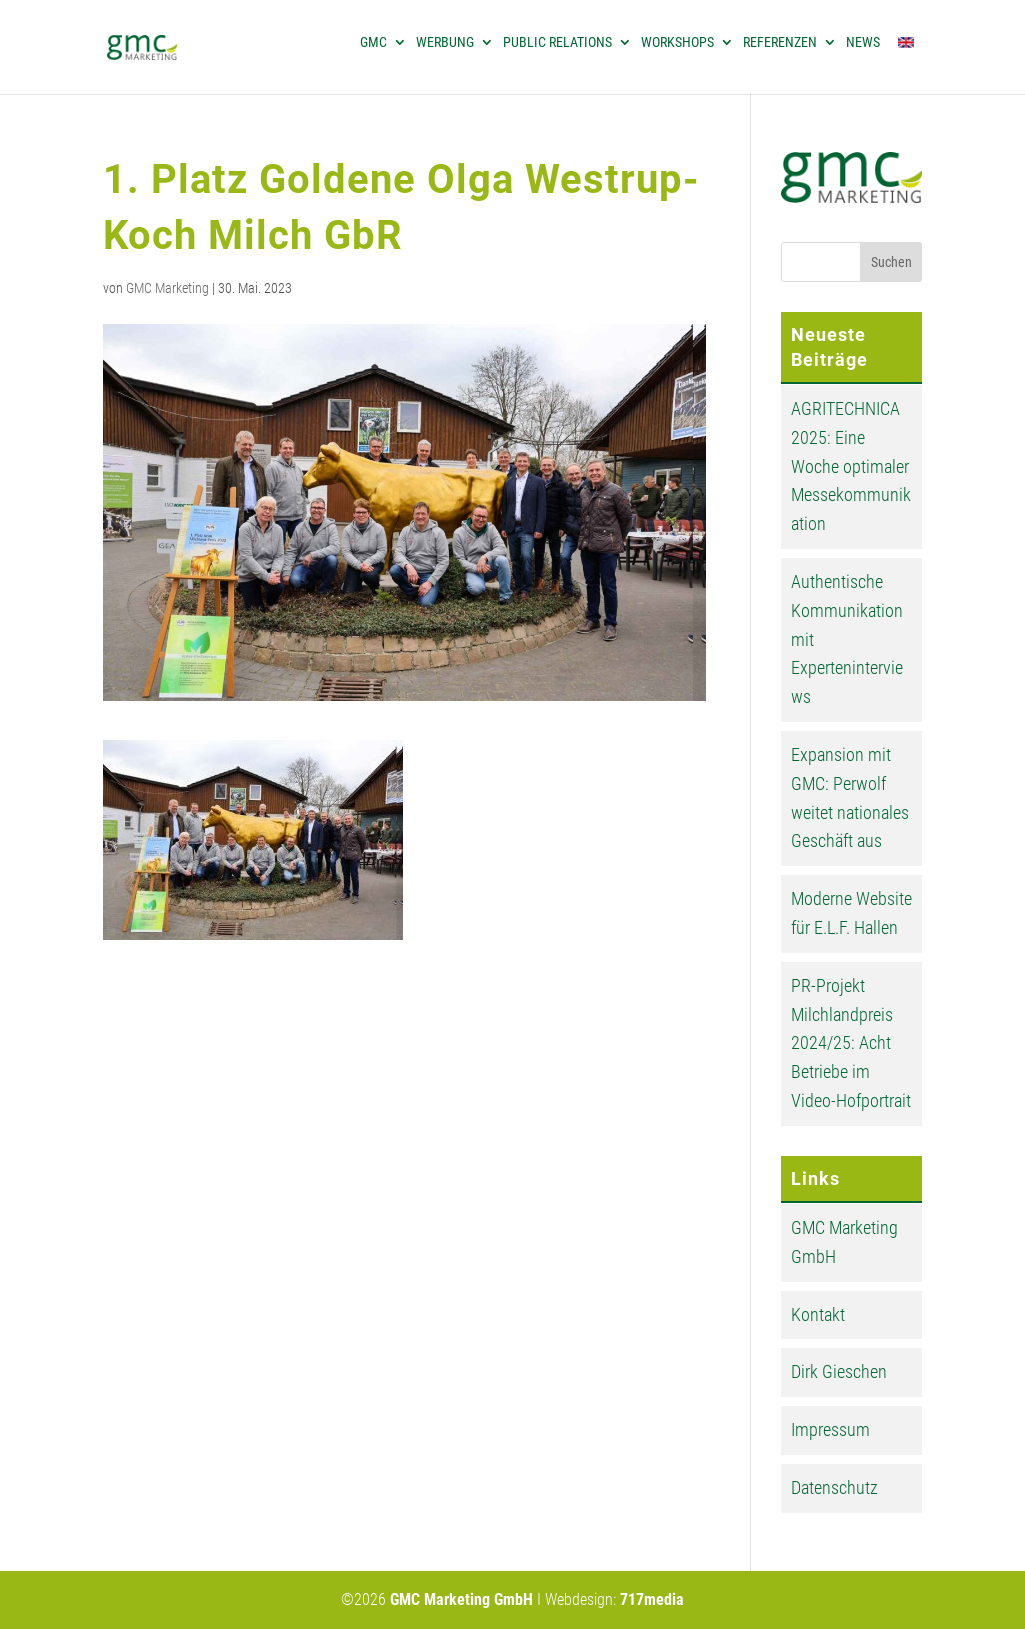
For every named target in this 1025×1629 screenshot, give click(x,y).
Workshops (677, 42)
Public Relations (557, 42)
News (863, 42)
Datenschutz (834, 1487)
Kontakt (818, 1314)
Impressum (830, 1429)
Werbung (445, 42)
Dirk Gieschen (839, 1371)
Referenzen (780, 42)
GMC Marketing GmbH (461, 1599)
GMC (373, 42)
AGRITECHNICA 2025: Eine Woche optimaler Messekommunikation (851, 466)
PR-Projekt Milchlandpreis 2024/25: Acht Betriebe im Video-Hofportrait (851, 1043)
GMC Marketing (167, 288)
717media (652, 1599)
